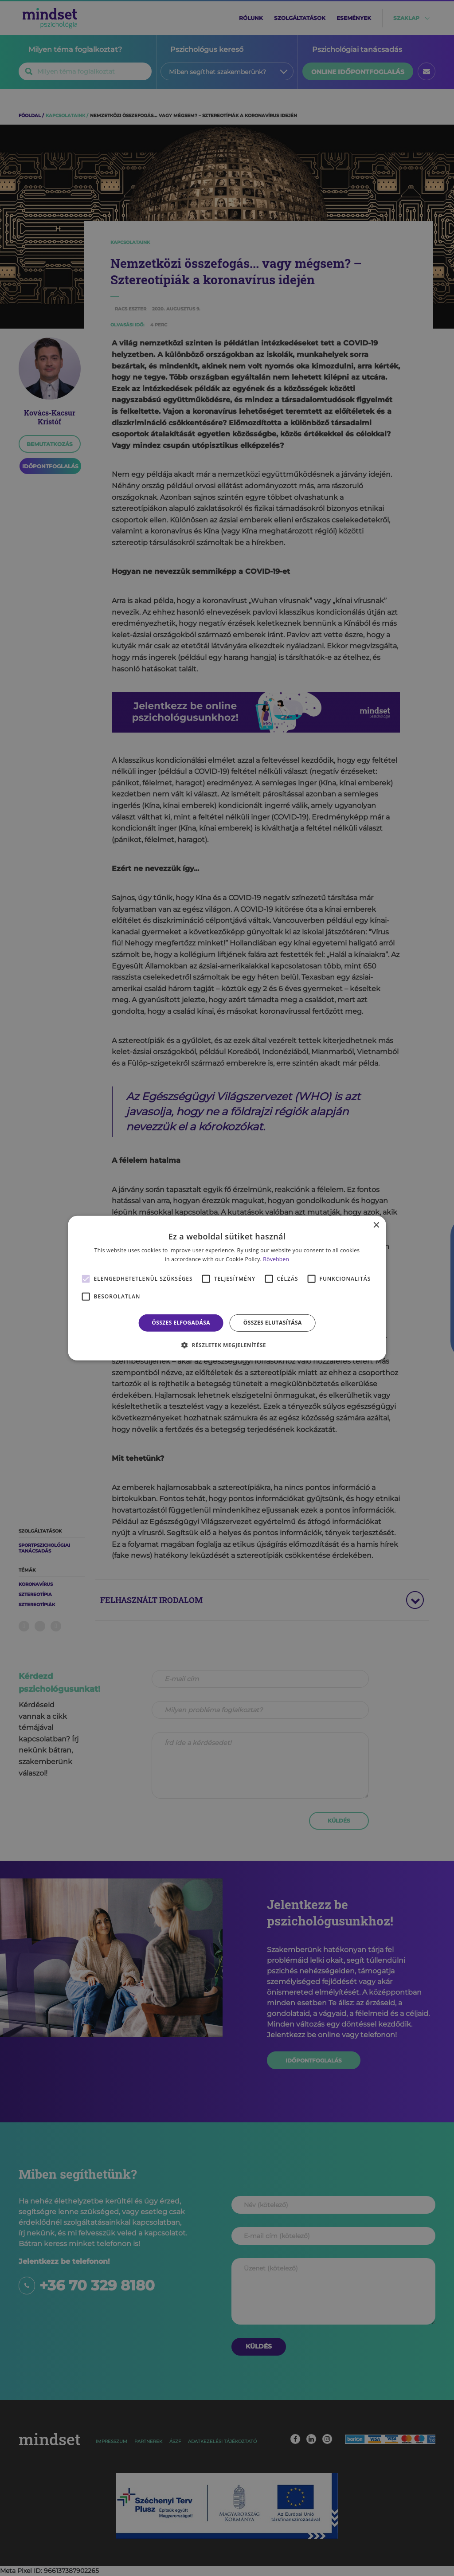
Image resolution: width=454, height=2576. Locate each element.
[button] (227, 1345)
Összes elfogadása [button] (181, 1322)
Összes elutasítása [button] (272, 1322)
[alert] (227, 1288)
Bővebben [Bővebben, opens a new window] (276, 1259)
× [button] (375, 1225)
